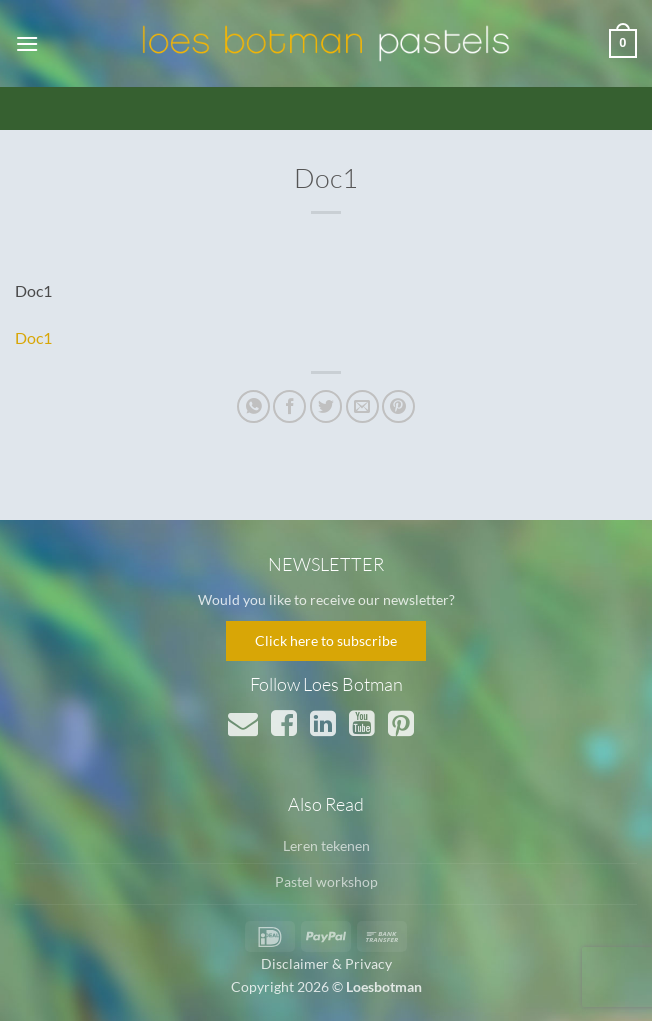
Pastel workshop (326, 881)
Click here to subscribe (326, 640)
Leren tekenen (326, 845)
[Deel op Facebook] (289, 406)
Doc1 (33, 337)
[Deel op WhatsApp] (253, 406)
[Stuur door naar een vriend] (362, 406)
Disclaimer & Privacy (326, 963)
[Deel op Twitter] (326, 406)
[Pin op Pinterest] (398, 406)
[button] (27, 43)
